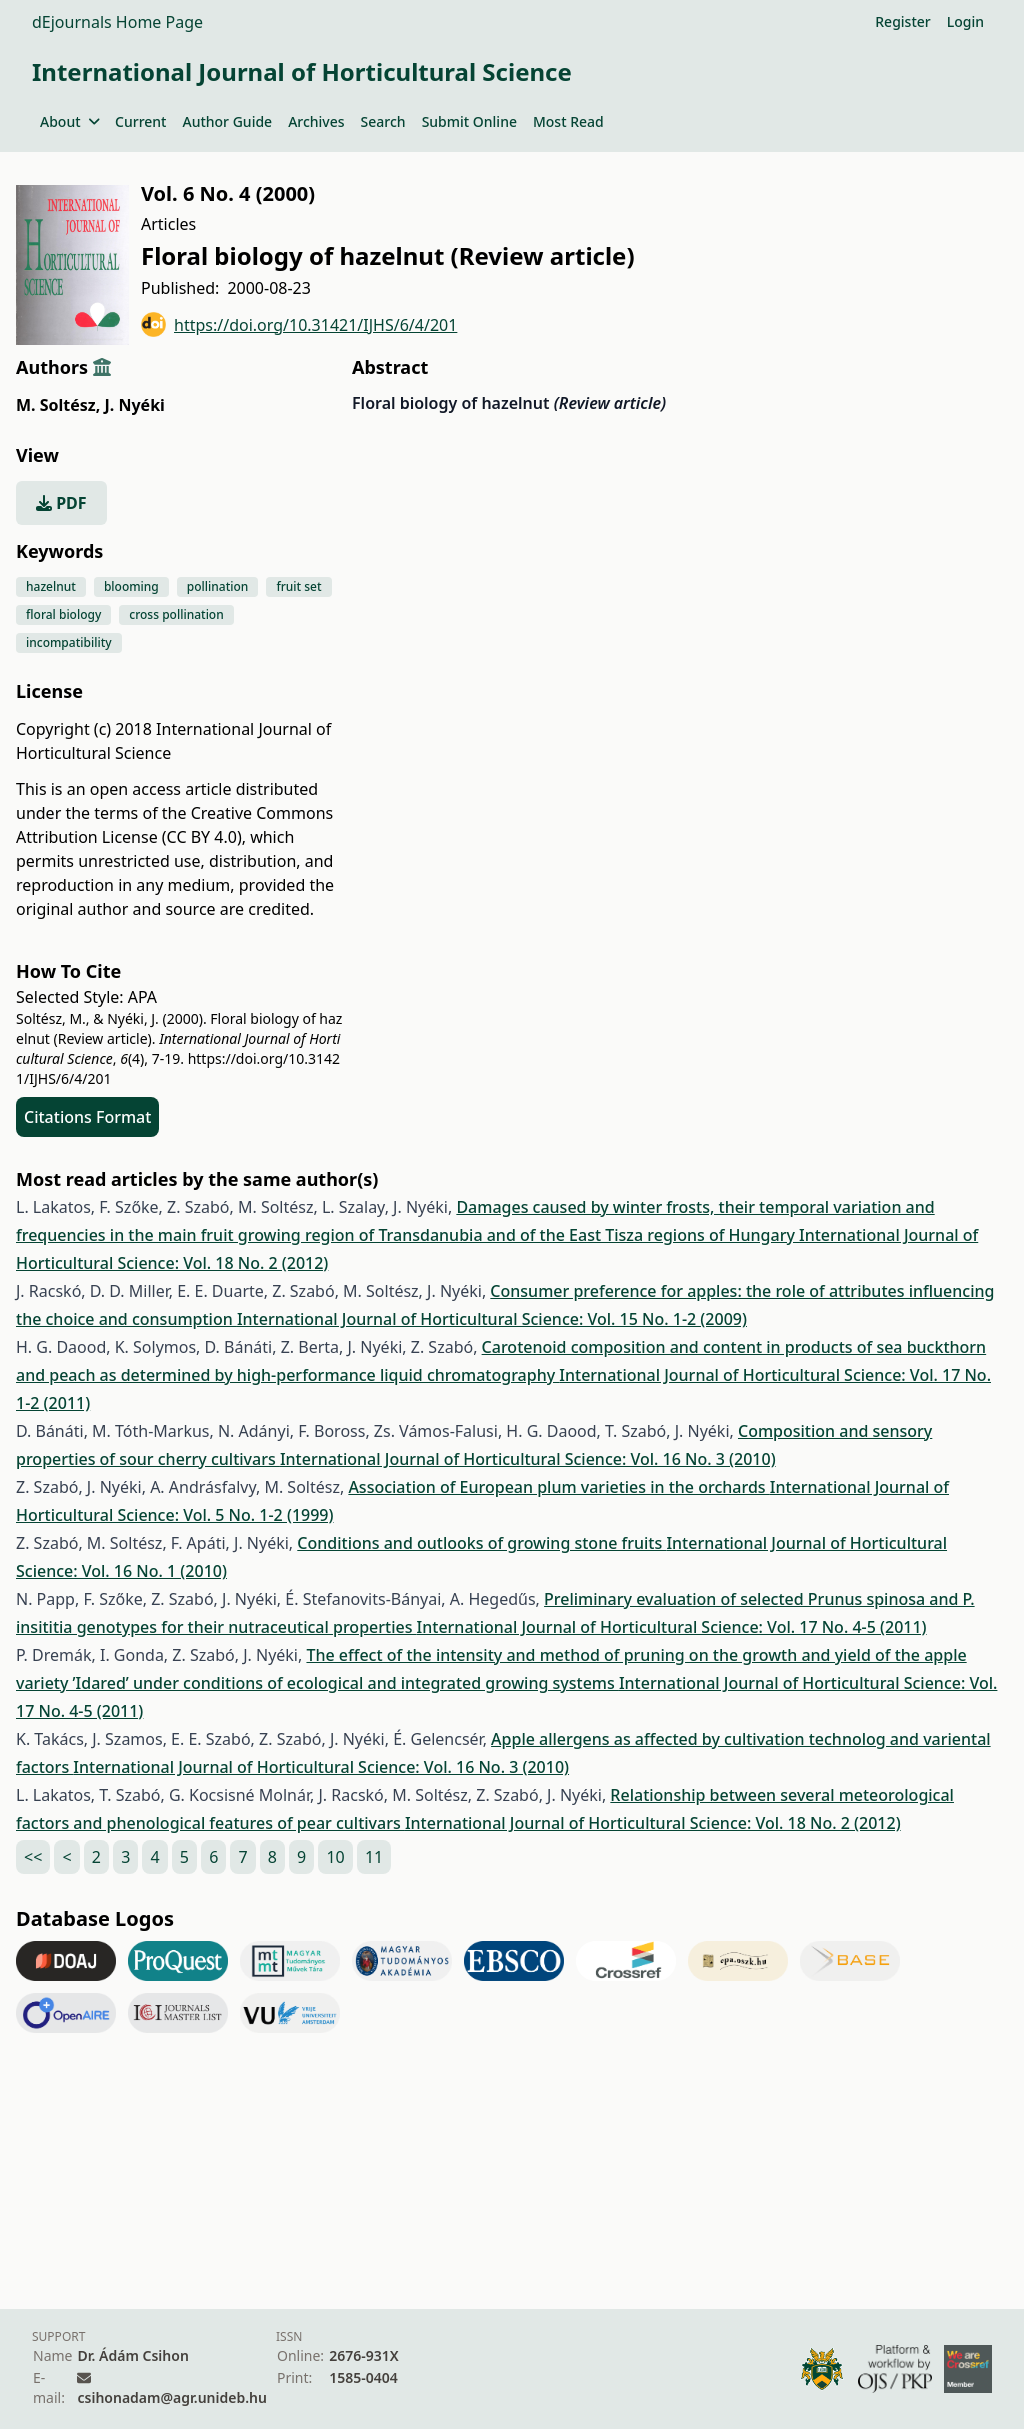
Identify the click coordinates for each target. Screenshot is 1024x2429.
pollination (218, 586)
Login (965, 21)
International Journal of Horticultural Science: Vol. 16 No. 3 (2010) (528, 1459)
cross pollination (176, 614)
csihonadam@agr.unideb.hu (171, 2397)
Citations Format (87, 1117)
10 (335, 1857)
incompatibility (69, 642)
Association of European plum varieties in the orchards (558, 1487)
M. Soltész (58, 405)
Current (140, 121)
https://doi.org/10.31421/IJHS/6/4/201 (299, 324)
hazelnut (51, 586)
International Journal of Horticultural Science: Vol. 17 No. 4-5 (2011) (672, 1627)
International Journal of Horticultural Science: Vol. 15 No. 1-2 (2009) (492, 1319)
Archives (316, 121)
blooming (131, 586)
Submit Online (469, 121)
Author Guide (227, 121)
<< (33, 1857)
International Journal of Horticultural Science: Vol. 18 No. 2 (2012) (653, 1823)
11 (374, 1857)
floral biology (63, 614)
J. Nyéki (134, 405)
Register (902, 21)
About (69, 121)
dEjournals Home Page (117, 22)
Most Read (568, 121)
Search (383, 121)
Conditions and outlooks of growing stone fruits (481, 1543)
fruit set (298, 586)
